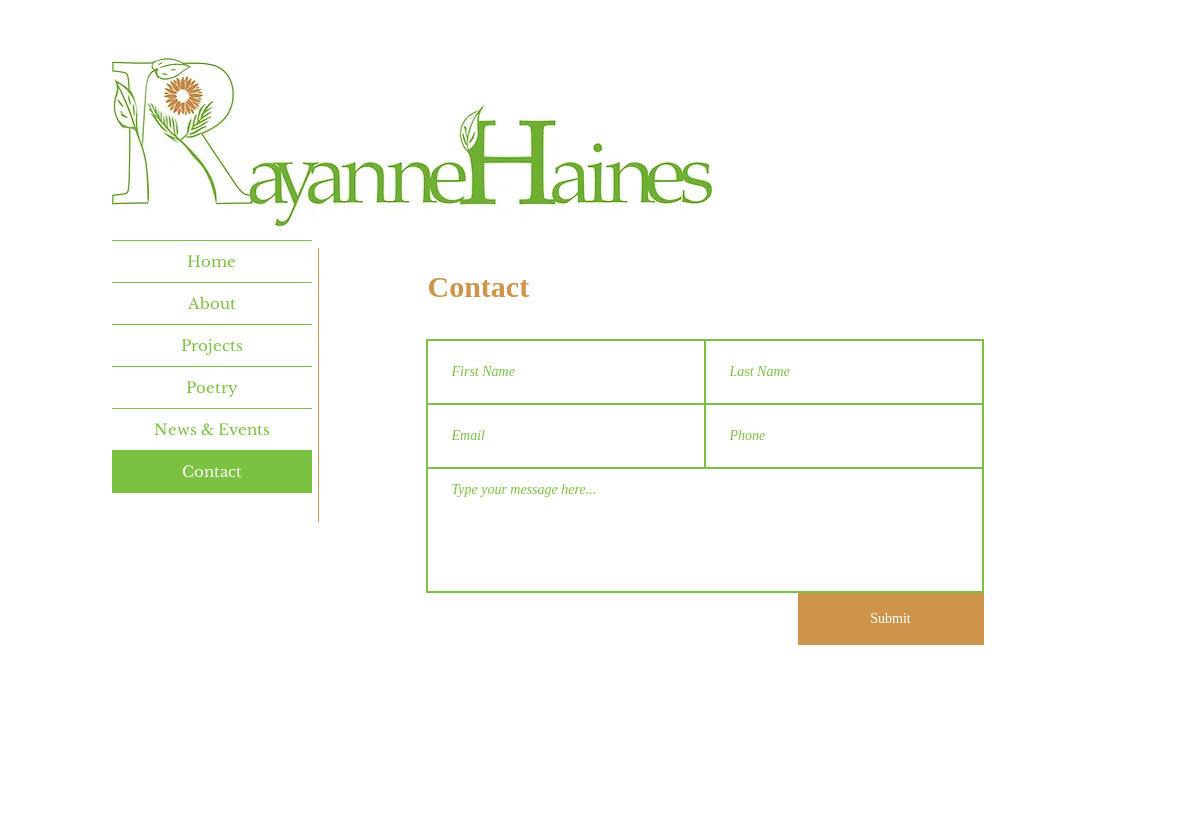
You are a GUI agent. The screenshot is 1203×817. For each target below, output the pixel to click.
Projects (212, 345)
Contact (212, 471)
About (212, 303)
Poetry (212, 387)
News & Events (212, 429)
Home (211, 261)
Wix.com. (714, 745)
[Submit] (891, 619)
